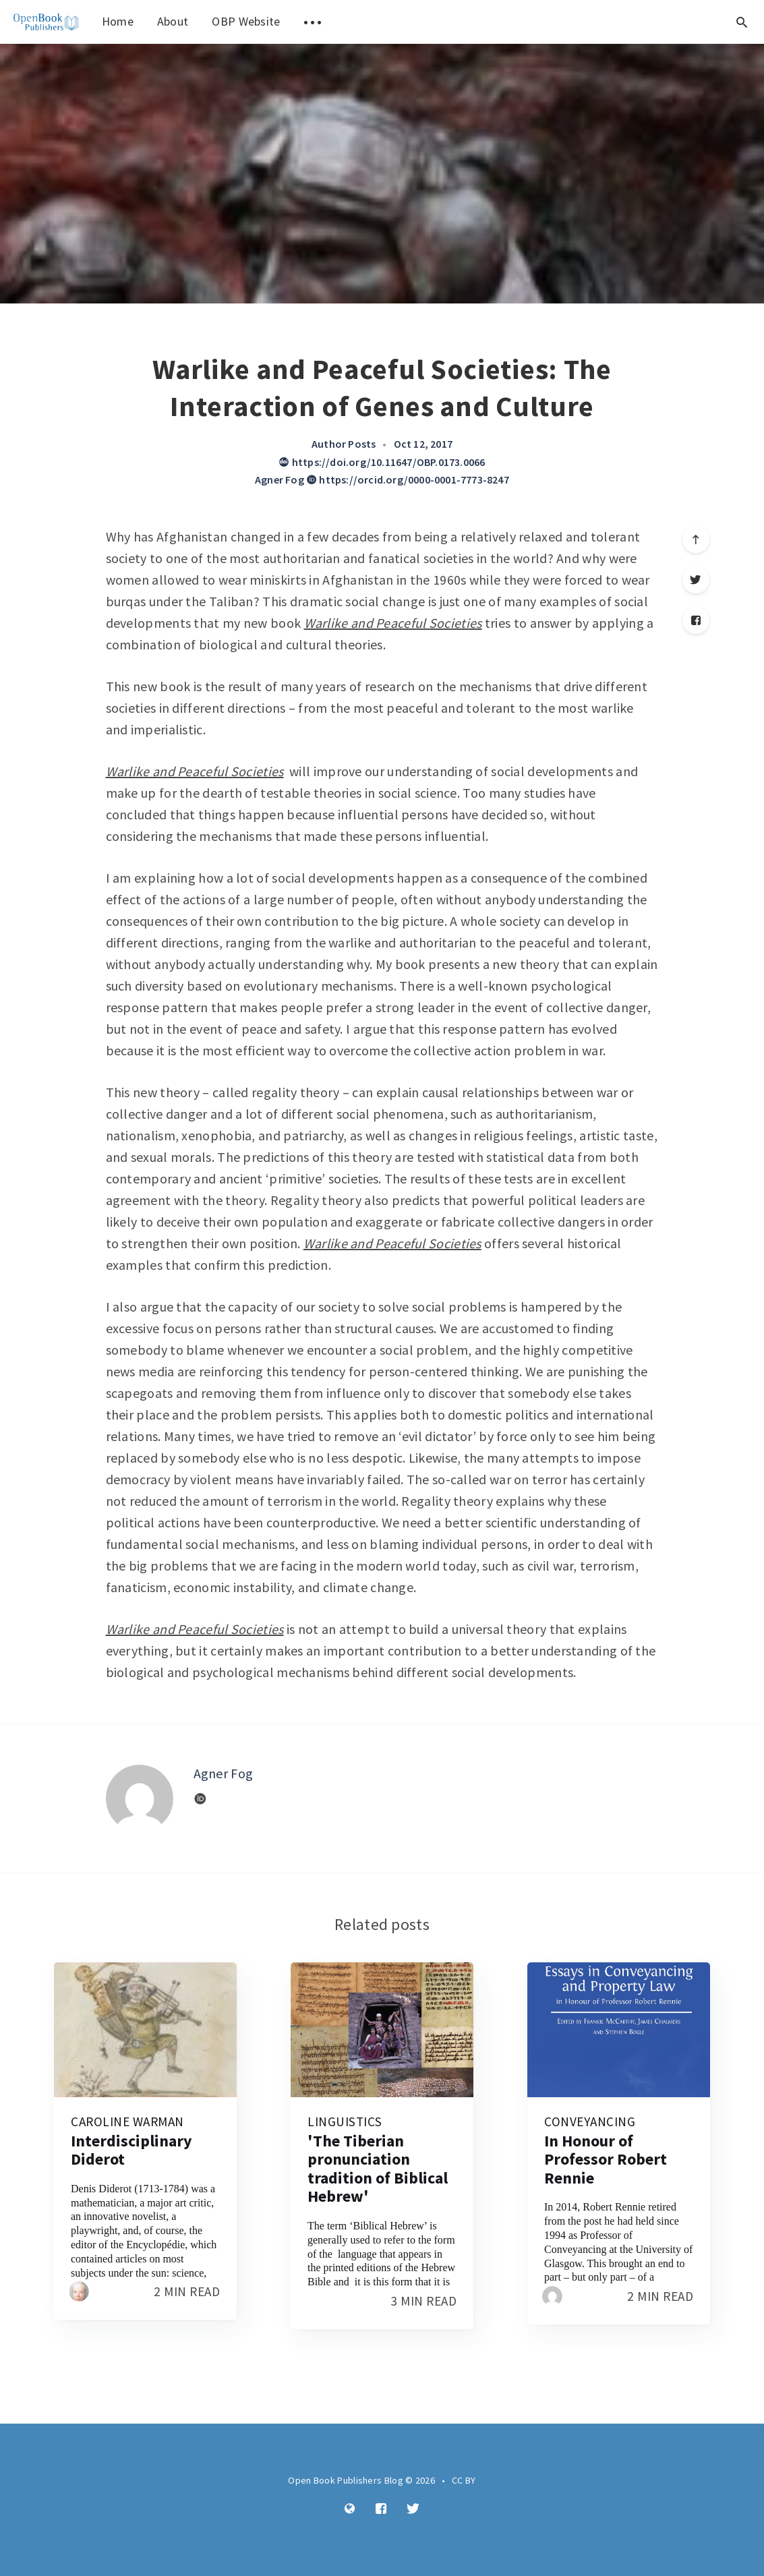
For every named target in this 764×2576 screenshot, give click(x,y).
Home (118, 21)
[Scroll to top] (695, 539)
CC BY (464, 2480)
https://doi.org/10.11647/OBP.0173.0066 (381, 462)
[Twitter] (695, 579)
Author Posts (344, 444)
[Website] (200, 1799)
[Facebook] (695, 620)
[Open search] (742, 21)
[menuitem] (45, 21)
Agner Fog (279, 479)
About (173, 21)
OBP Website (246, 21)
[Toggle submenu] (313, 21)
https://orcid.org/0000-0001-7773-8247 (407, 479)
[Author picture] (139, 1798)
